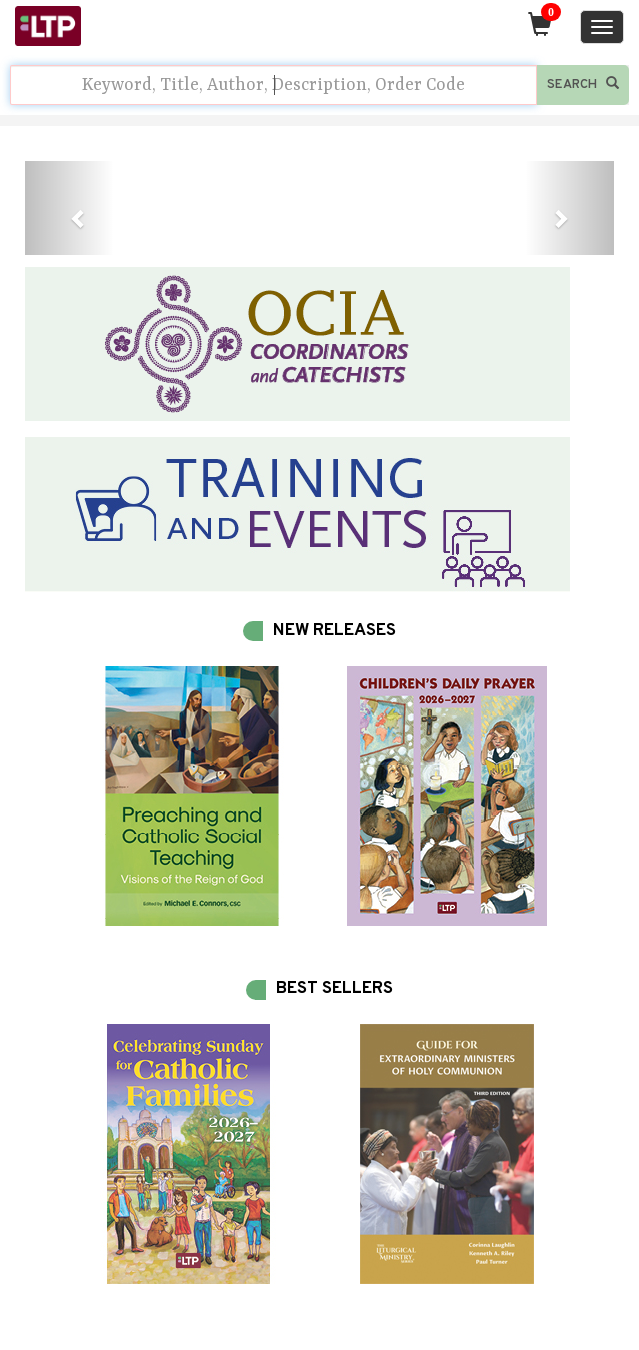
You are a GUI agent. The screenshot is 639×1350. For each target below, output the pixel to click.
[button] (69, 208)
